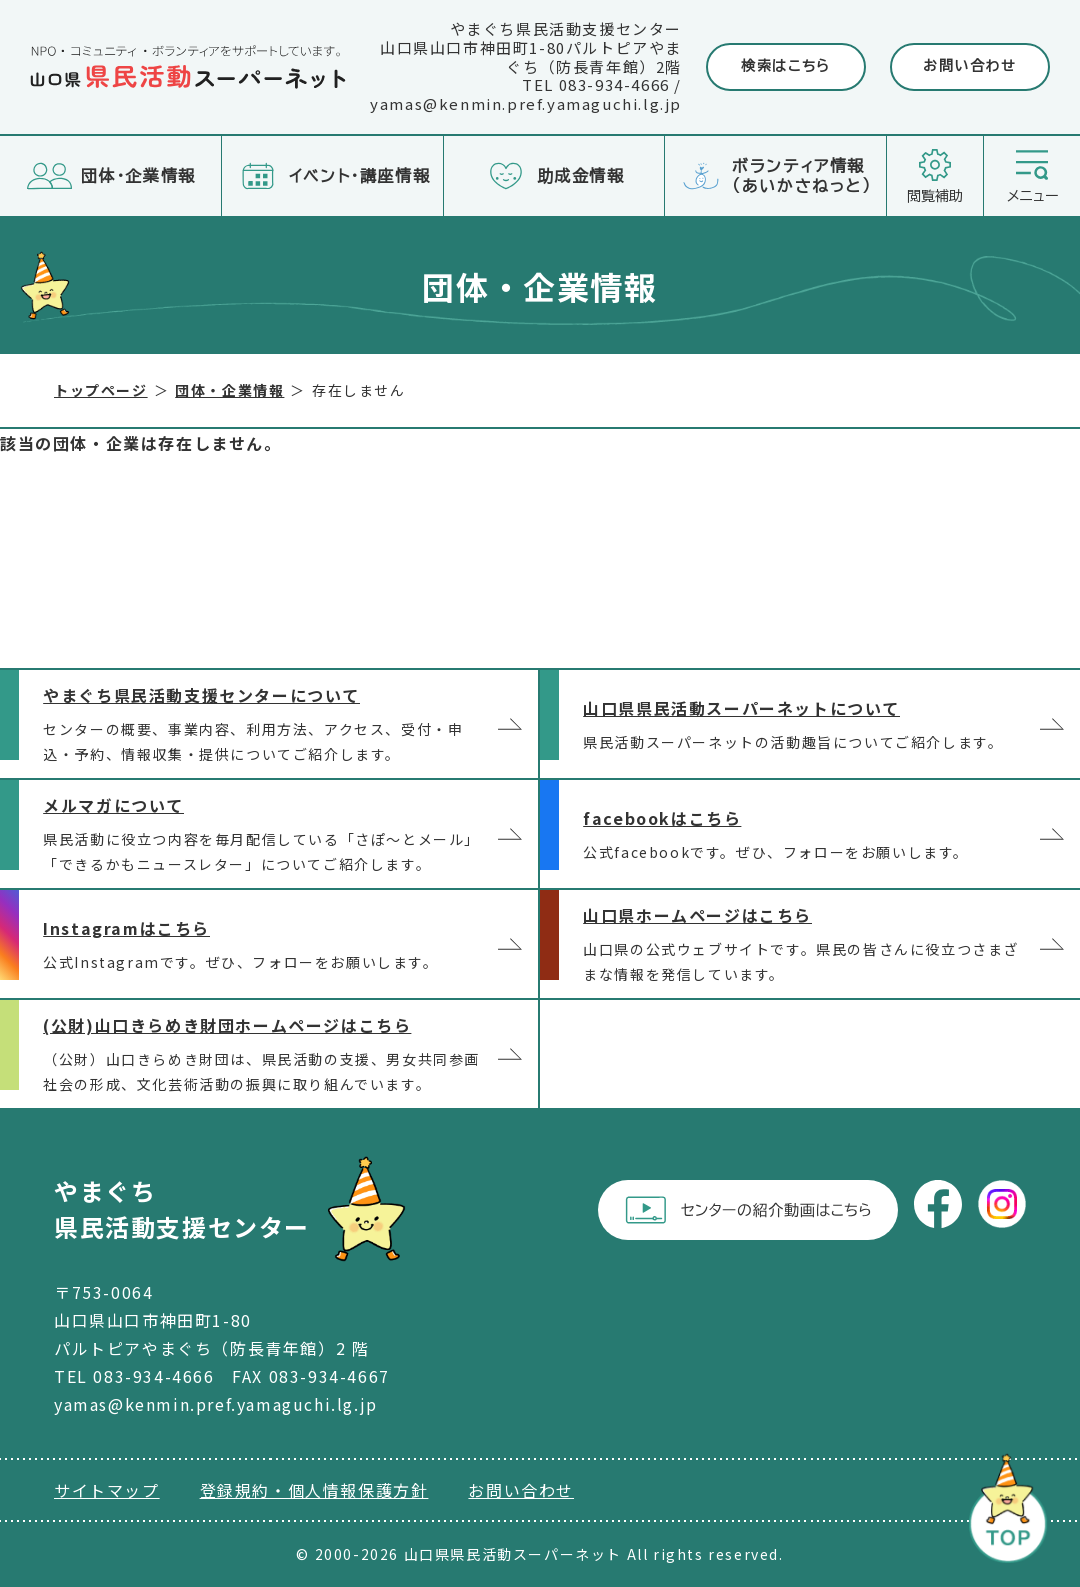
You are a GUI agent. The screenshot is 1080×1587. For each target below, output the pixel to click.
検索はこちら (786, 66)
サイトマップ (107, 1490)
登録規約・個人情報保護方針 (314, 1490)
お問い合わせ (970, 66)
